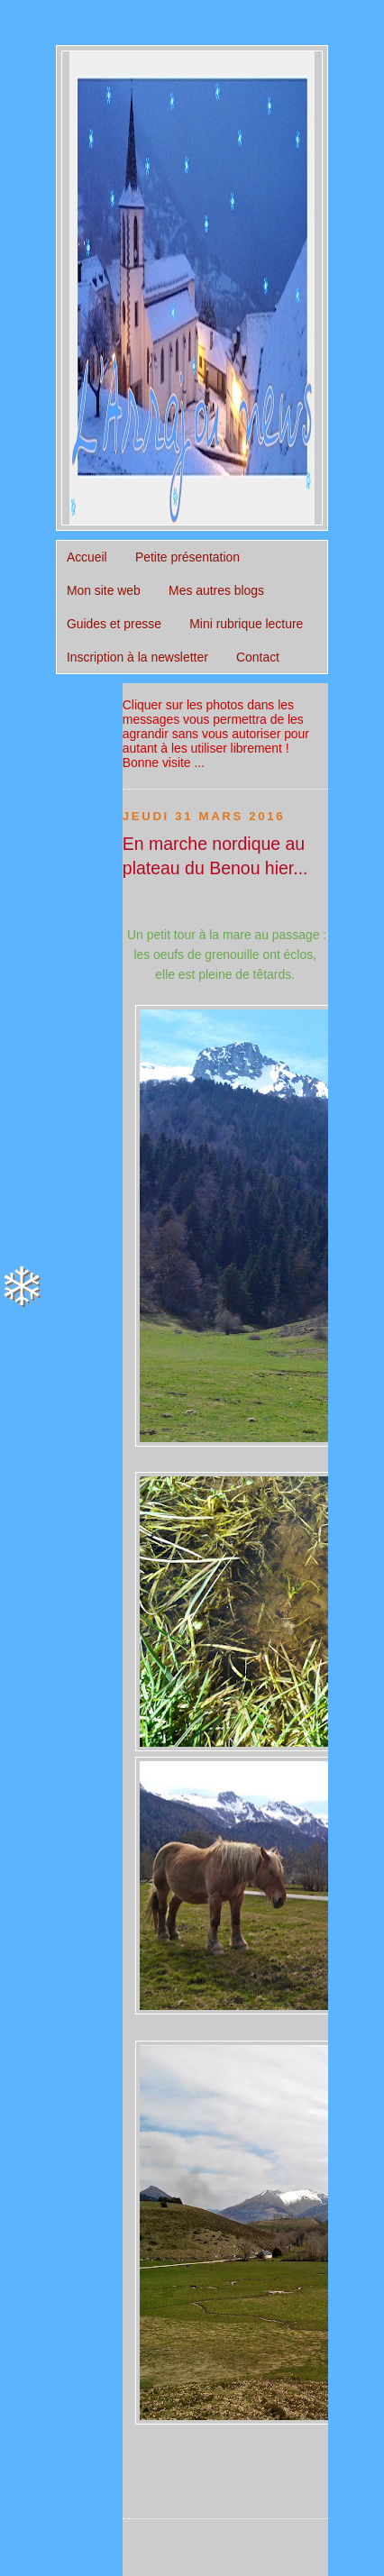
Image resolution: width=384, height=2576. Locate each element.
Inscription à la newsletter (137, 657)
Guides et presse (114, 624)
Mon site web (104, 590)
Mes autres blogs (216, 590)
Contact (257, 657)
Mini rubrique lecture (246, 624)
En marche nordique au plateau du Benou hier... (215, 856)
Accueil (87, 557)
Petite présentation (187, 557)
